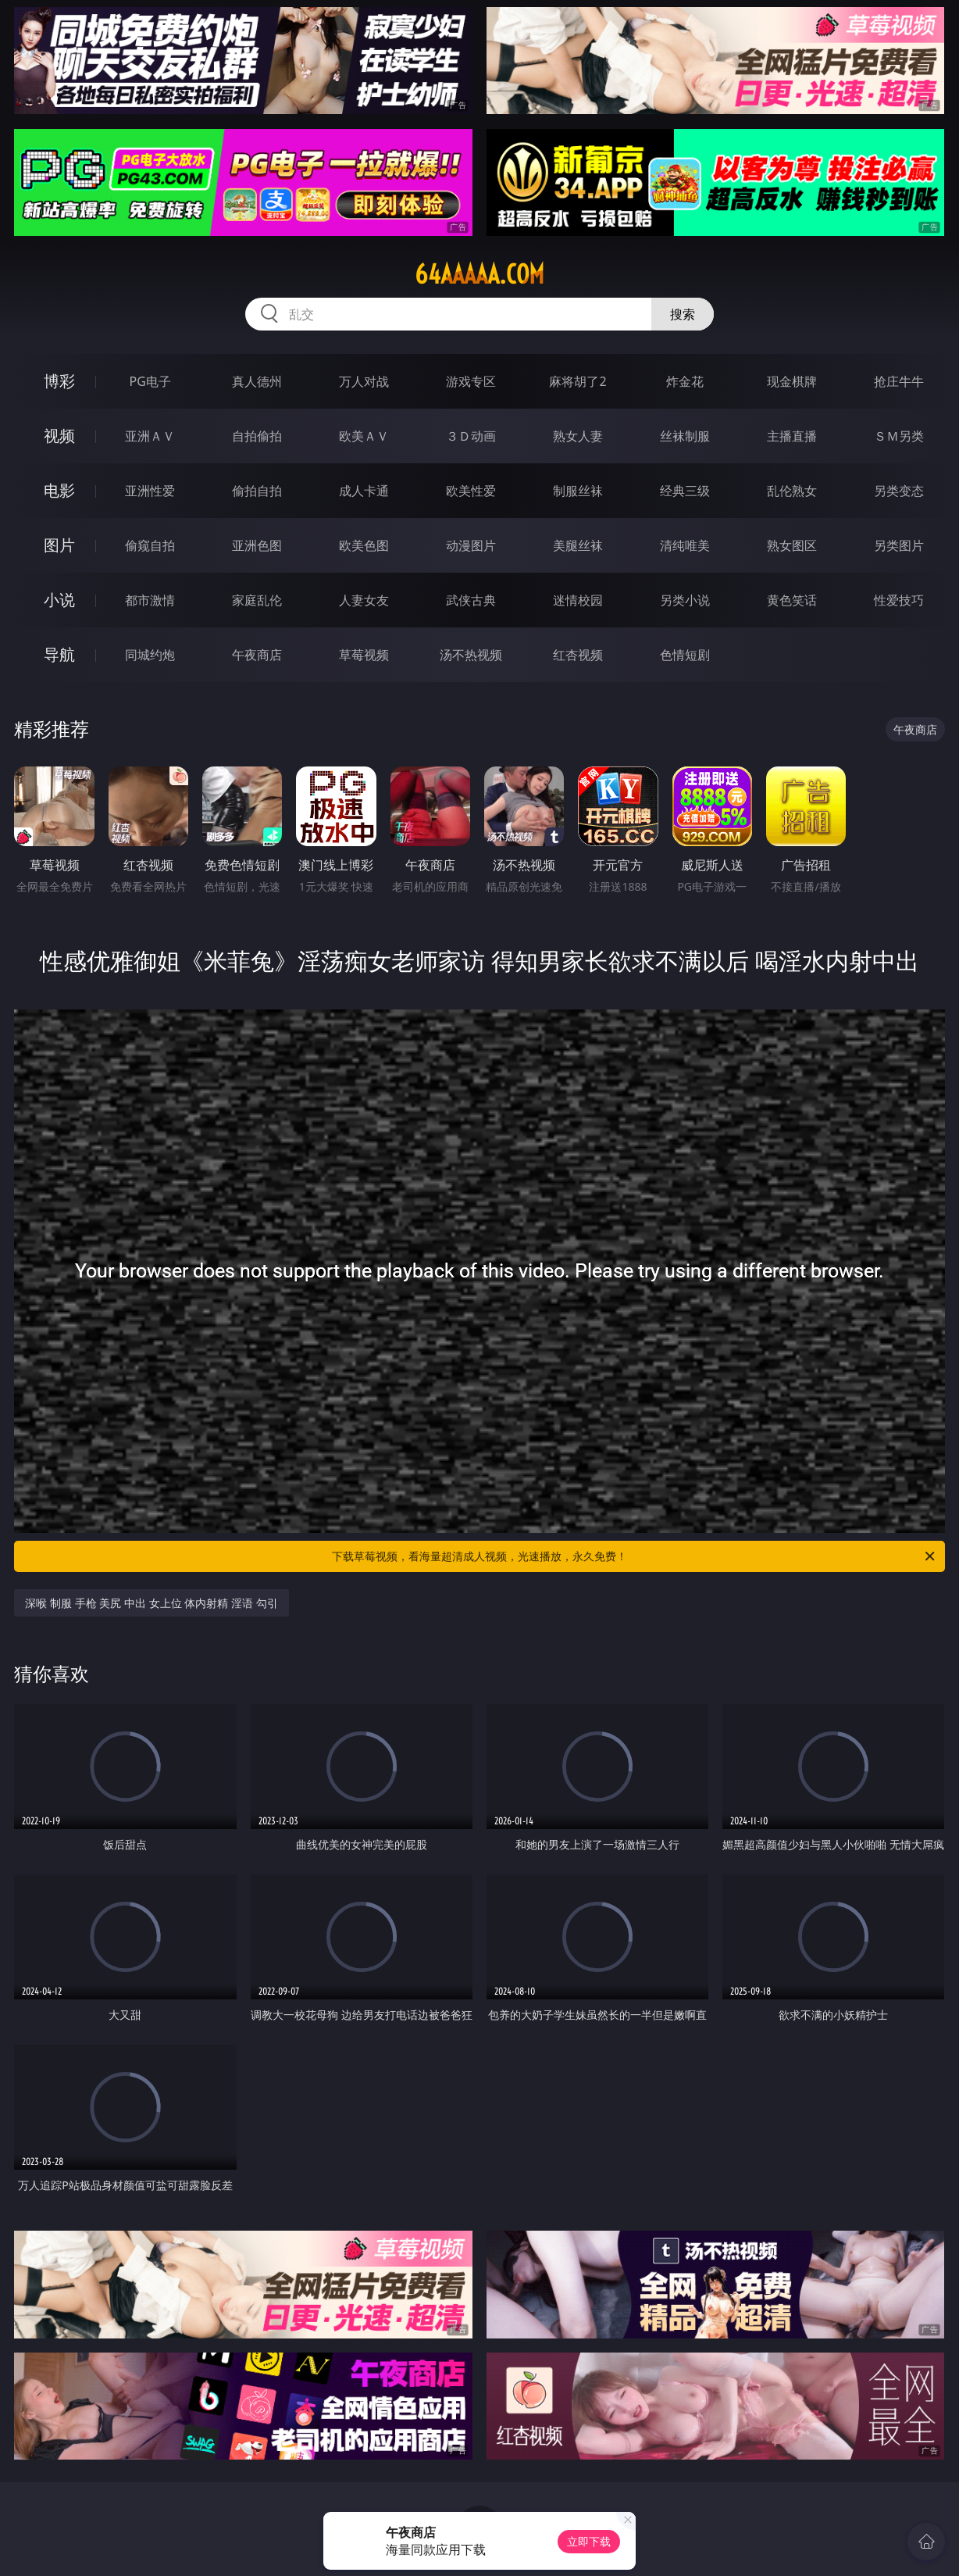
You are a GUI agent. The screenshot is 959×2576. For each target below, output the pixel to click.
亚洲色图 (257, 545)
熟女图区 (792, 545)
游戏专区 (471, 381)
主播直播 (792, 436)
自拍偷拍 (257, 436)
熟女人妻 (578, 436)
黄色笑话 (792, 600)
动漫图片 (471, 545)
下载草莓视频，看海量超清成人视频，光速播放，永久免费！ (634, 1556)
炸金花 (685, 381)
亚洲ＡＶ (150, 436)
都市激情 (150, 600)
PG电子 (150, 381)
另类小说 (685, 600)
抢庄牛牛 (899, 381)
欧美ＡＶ (364, 436)
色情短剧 (685, 654)
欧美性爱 (471, 490)
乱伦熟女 (792, 490)
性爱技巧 (899, 600)
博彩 (59, 380)
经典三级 (685, 490)
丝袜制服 (685, 436)
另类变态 (899, 490)
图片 (59, 545)
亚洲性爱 (150, 490)
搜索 (682, 314)
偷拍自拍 (257, 490)
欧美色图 (364, 545)
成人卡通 (364, 490)
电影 (59, 490)
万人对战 (364, 381)
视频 (59, 435)
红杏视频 (578, 654)
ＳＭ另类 (899, 436)
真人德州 (257, 381)
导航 (59, 654)
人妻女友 (364, 600)
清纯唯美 (685, 545)
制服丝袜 (578, 490)
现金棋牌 (792, 381)
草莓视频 (364, 654)
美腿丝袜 (578, 545)
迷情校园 (578, 600)
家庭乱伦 (257, 600)
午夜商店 (257, 654)
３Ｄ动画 (471, 436)
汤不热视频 (471, 654)
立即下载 (589, 2541)
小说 (59, 599)
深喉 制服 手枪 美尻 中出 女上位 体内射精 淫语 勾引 (151, 1602)
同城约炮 (150, 654)
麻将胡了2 (577, 381)
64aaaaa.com (479, 274)
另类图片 (899, 545)
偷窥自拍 (150, 545)
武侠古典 (471, 600)
